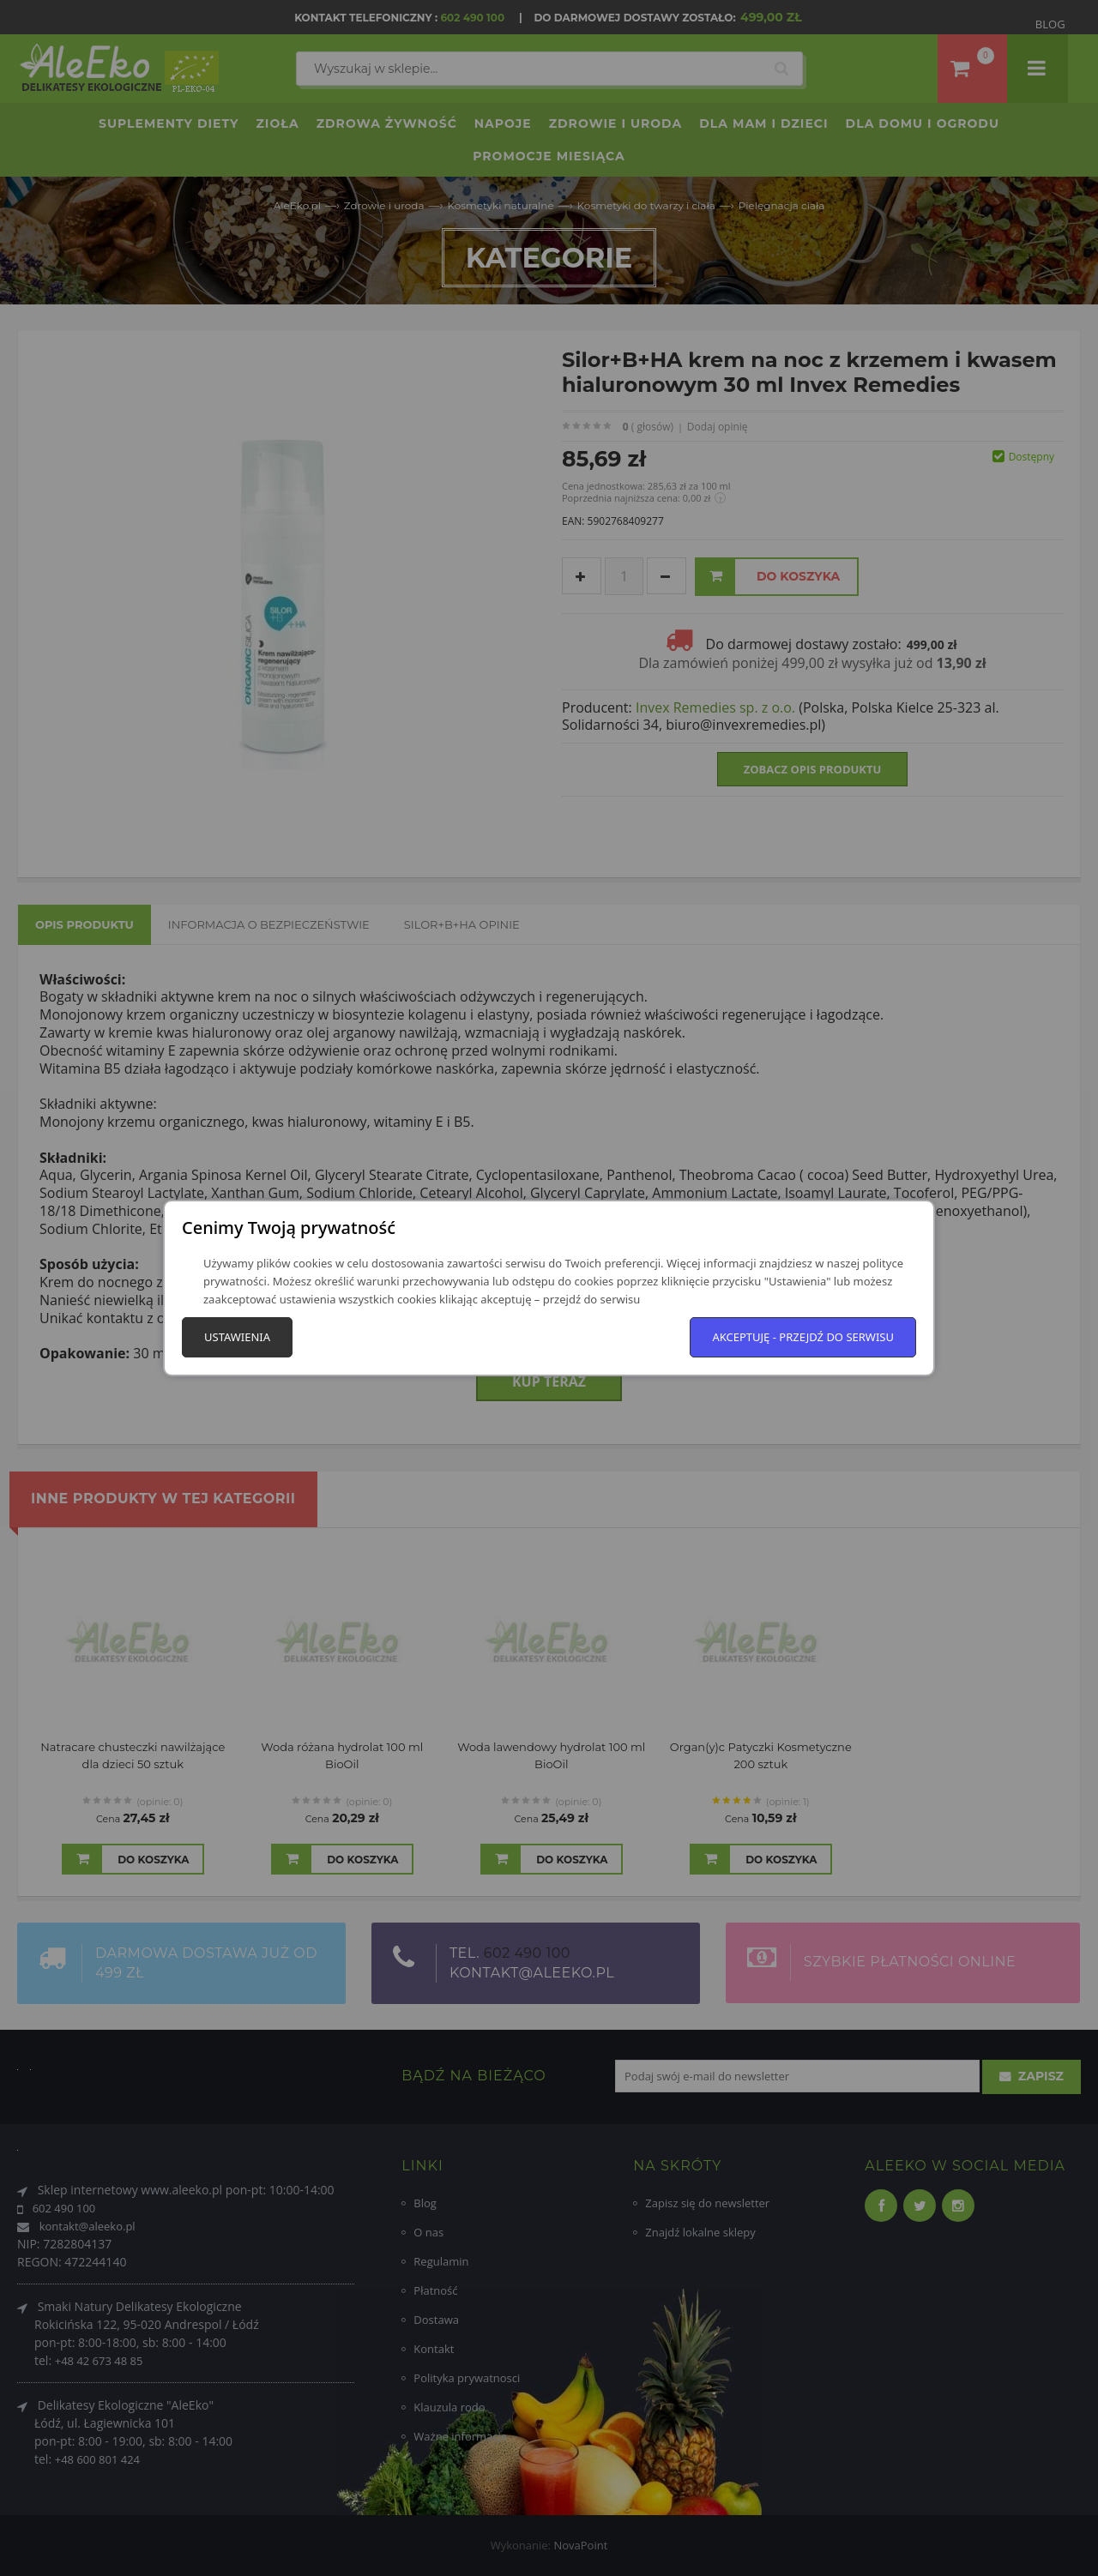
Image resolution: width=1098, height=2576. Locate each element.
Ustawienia (237, 1337)
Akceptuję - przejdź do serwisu (803, 1337)
